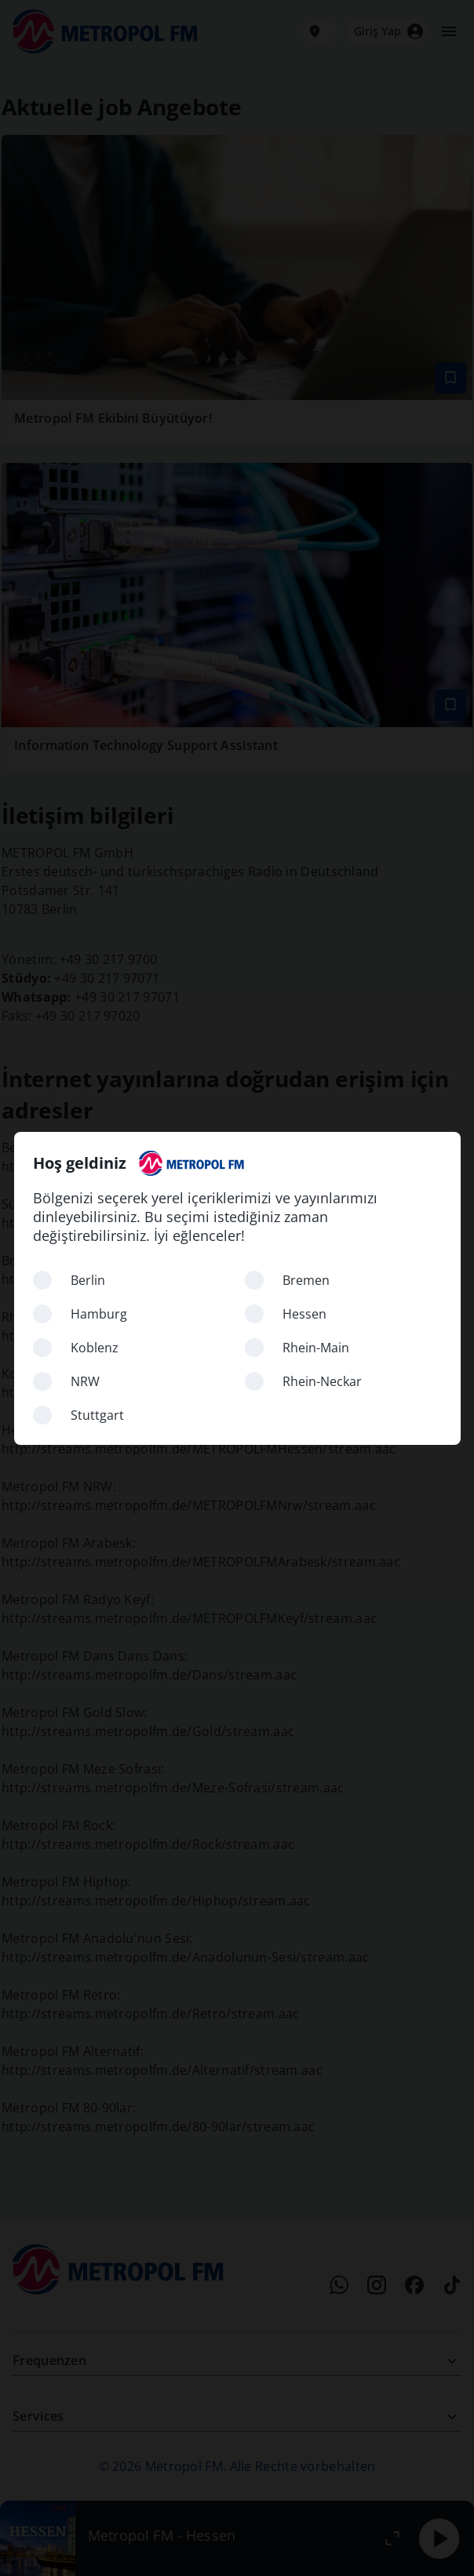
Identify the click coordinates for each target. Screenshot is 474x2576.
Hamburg (99, 1314)
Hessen (304, 1314)
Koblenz (94, 1347)
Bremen (306, 1280)
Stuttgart (97, 1415)
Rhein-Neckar (322, 1381)
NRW (85, 1381)
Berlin (88, 1280)
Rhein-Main (316, 1347)
